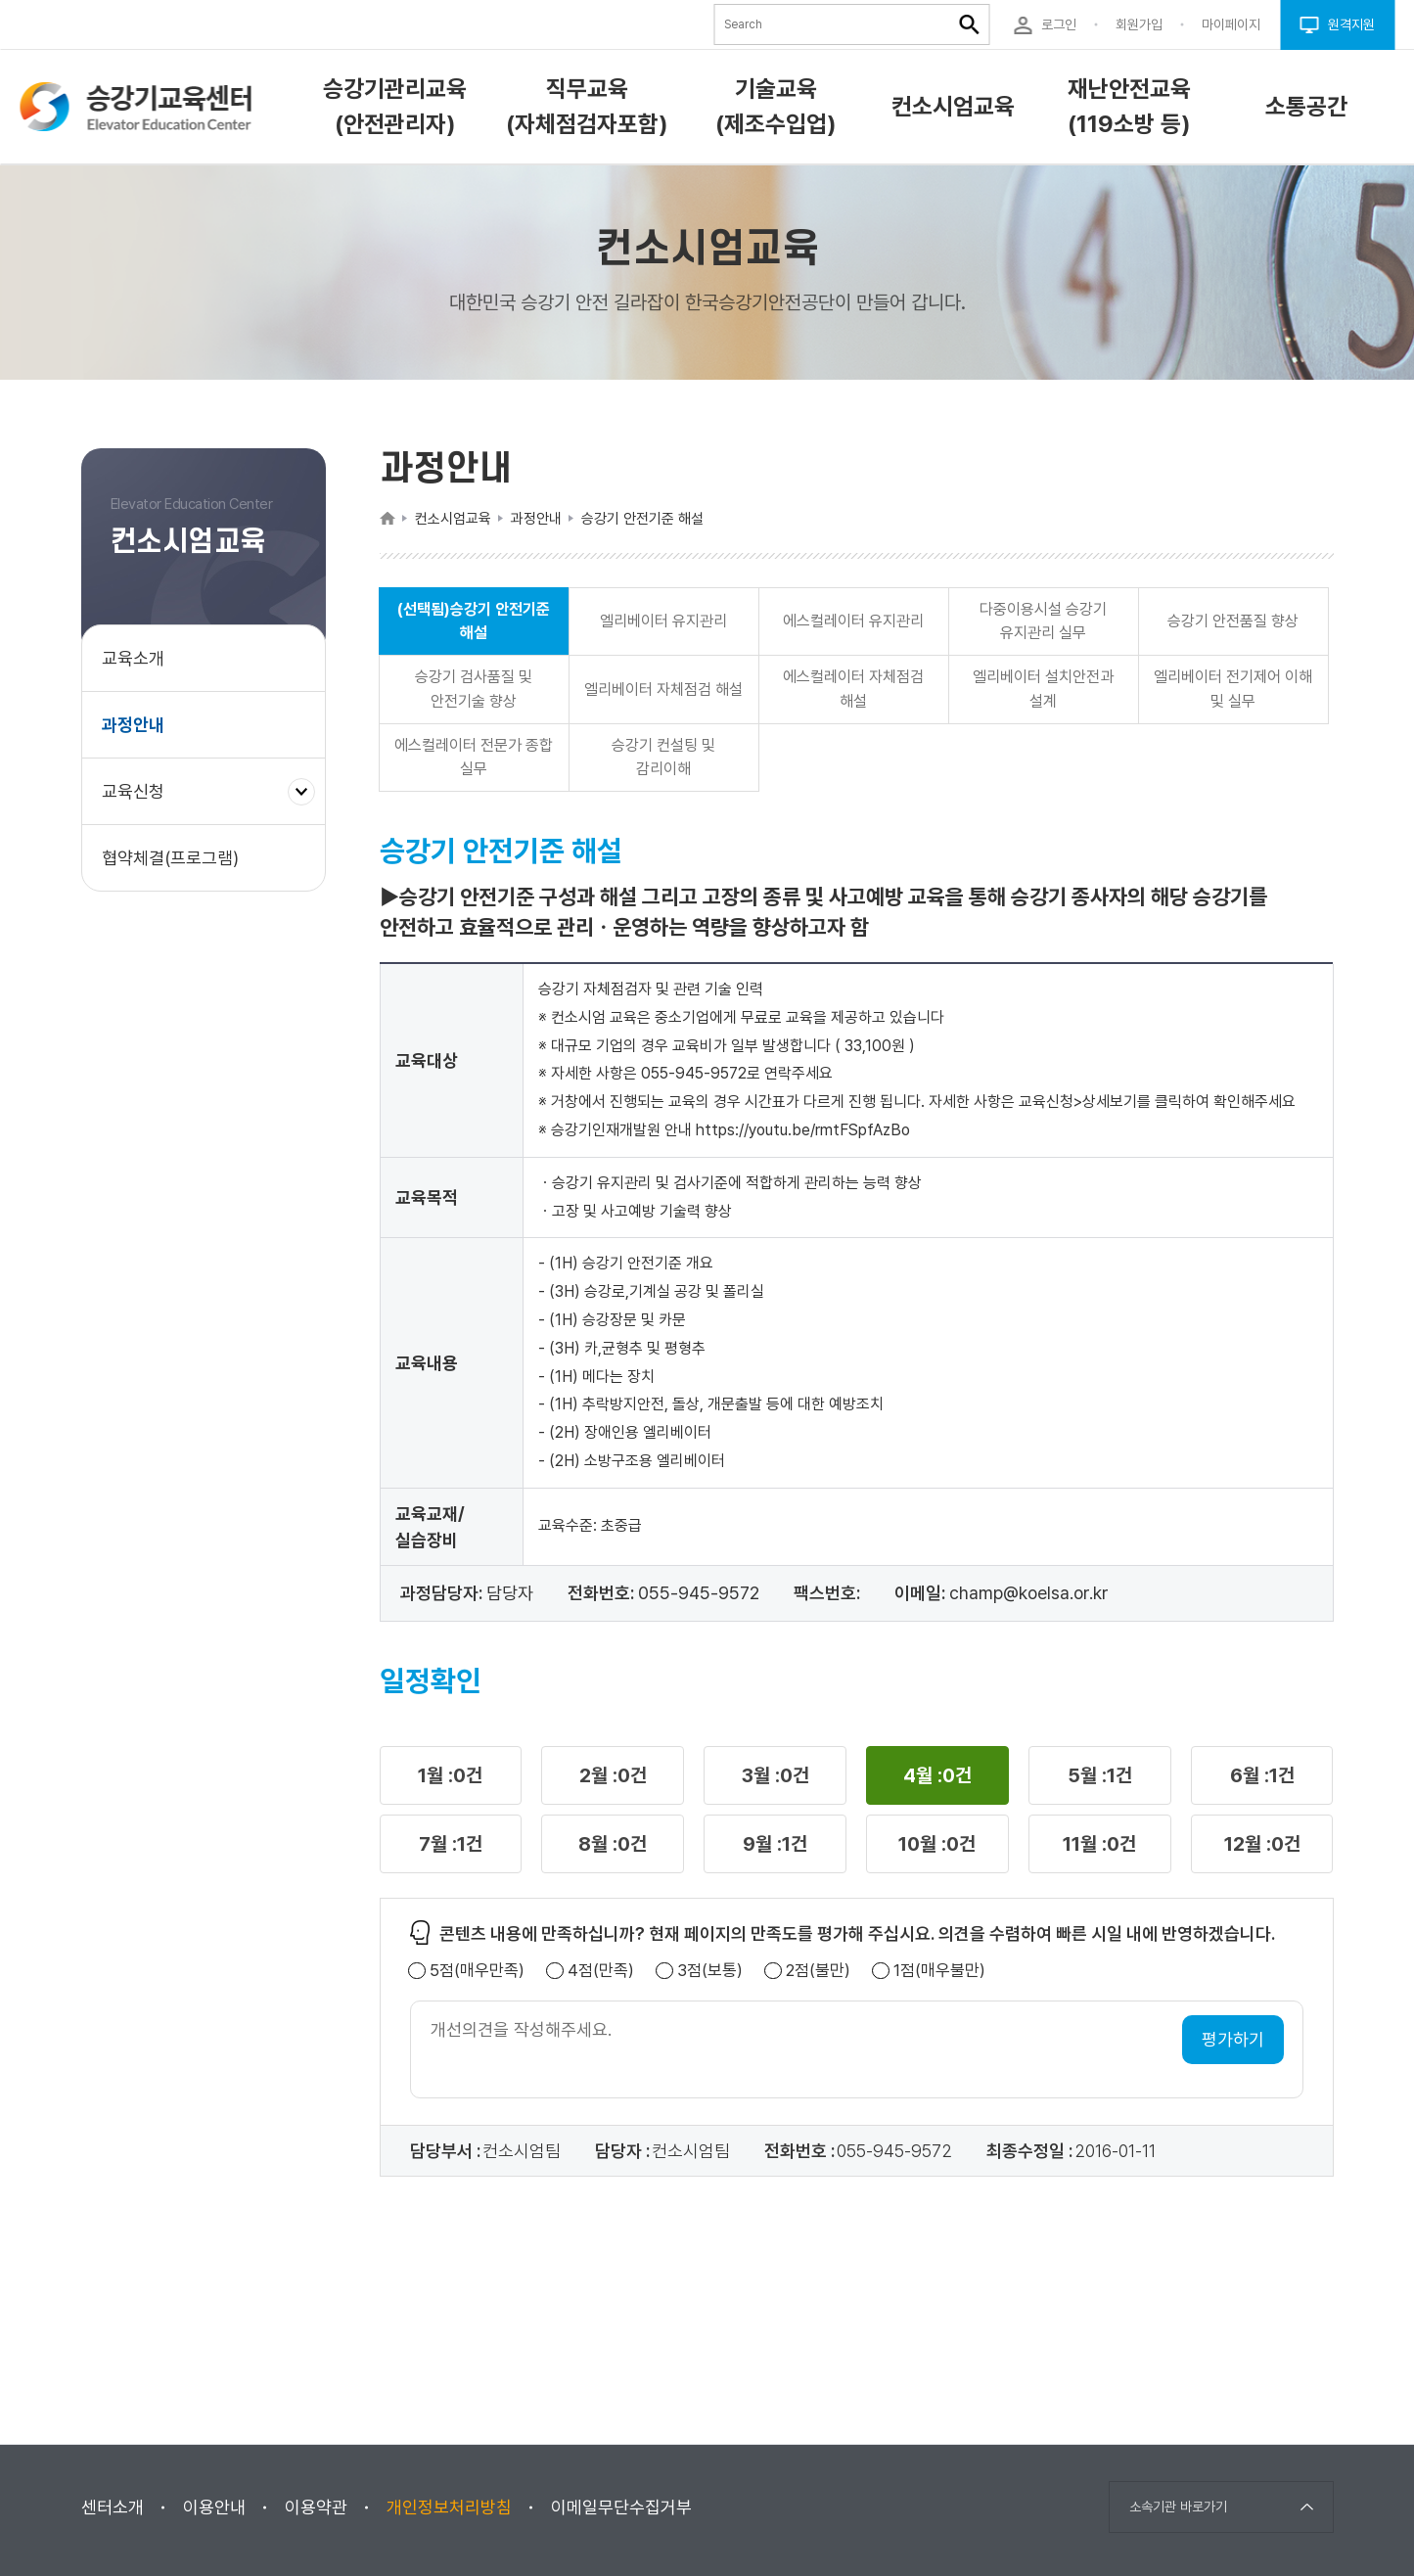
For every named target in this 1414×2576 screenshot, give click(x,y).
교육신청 (140, 801)
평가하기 (1233, 2039)
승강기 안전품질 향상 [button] (1233, 621)
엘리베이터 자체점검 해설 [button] (663, 689)
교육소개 (133, 658)
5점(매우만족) (477, 1970)
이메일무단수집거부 (621, 2507)
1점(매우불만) (939, 1970)
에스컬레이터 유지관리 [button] (853, 621)
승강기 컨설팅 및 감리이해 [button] (663, 757)
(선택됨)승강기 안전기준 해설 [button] (473, 621)
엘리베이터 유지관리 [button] (663, 621)
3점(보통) (710, 1970)
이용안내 (214, 2507)
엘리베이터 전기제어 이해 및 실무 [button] (1233, 688)
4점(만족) (601, 1970)
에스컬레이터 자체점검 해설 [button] (853, 688)
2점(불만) (818, 1970)
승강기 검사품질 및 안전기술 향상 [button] (473, 688)
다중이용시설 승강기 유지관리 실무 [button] (1043, 621)
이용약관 (316, 2507)
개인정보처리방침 (449, 2507)
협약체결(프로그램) (170, 858)
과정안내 (133, 724)
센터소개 (112, 2507)
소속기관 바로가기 (1178, 2506)
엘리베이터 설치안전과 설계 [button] (1043, 688)
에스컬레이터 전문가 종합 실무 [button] (473, 757)
